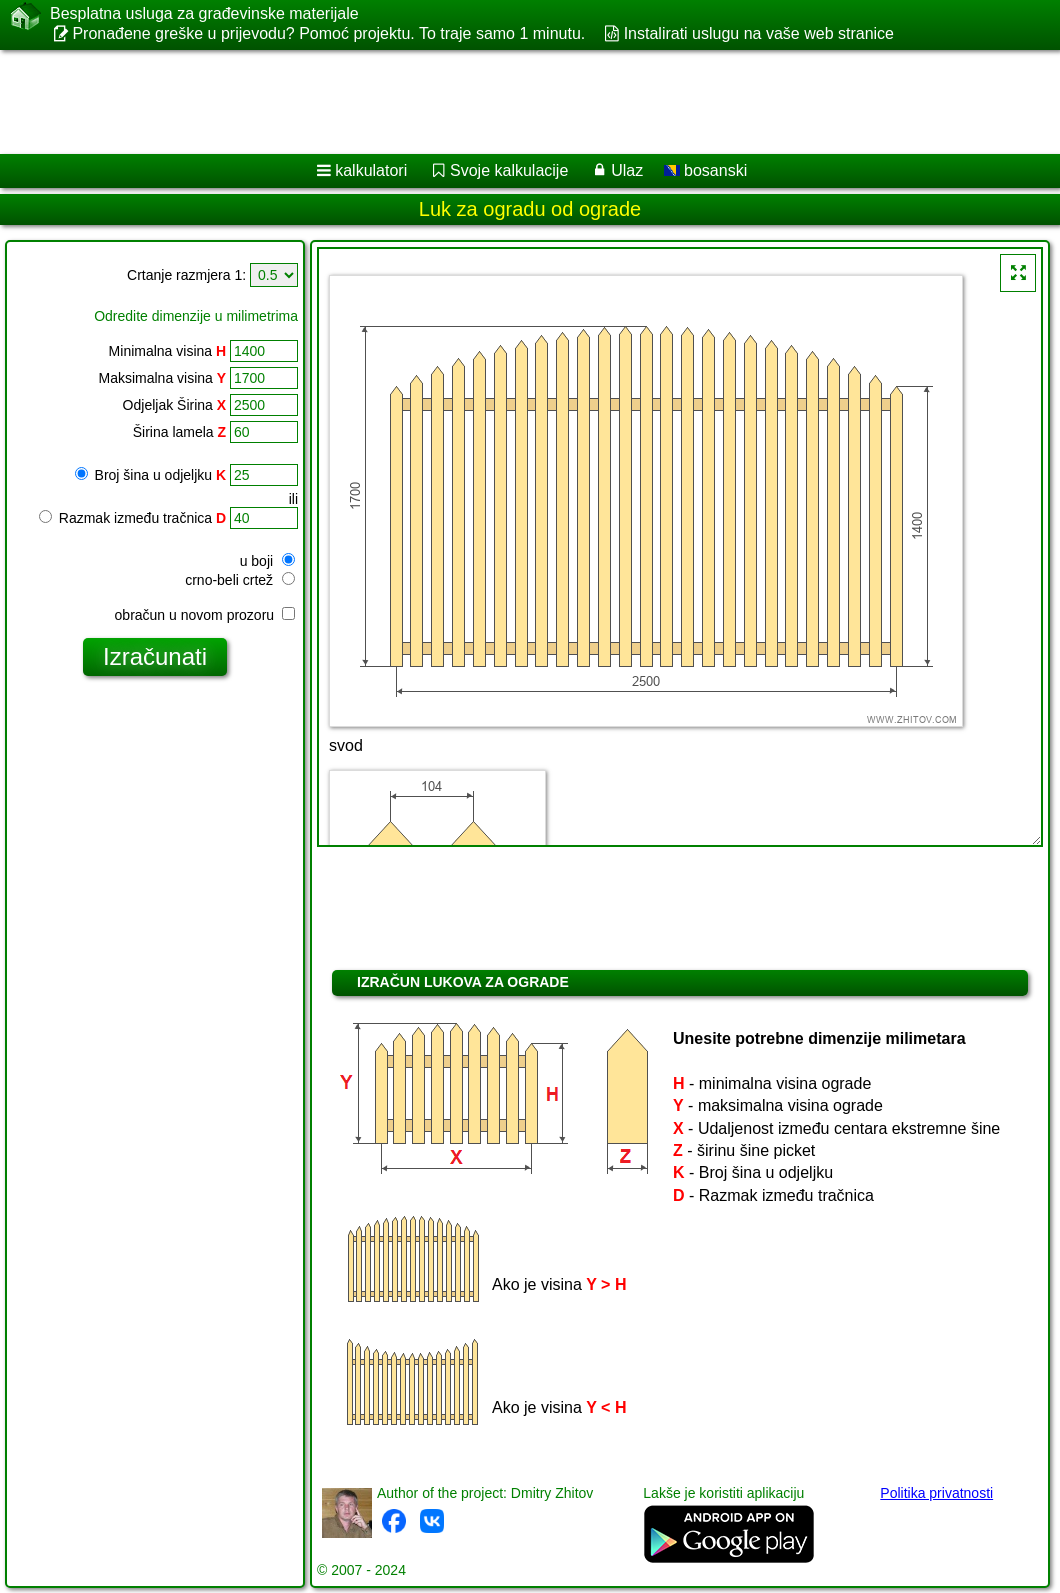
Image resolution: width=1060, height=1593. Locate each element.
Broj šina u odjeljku (150, 475)
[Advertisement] (510, 102)
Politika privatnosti (936, 1493)
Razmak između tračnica (132, 518)
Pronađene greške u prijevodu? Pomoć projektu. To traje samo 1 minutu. (328, 33)
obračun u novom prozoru (205, 615)
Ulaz (627, 170)
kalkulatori (371, 170)
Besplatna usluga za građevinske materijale (204, 14)
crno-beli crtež (240, 580)
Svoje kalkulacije (509, 170)
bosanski (706, 170)
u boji (267, 561)
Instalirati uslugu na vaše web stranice (759, 33)
